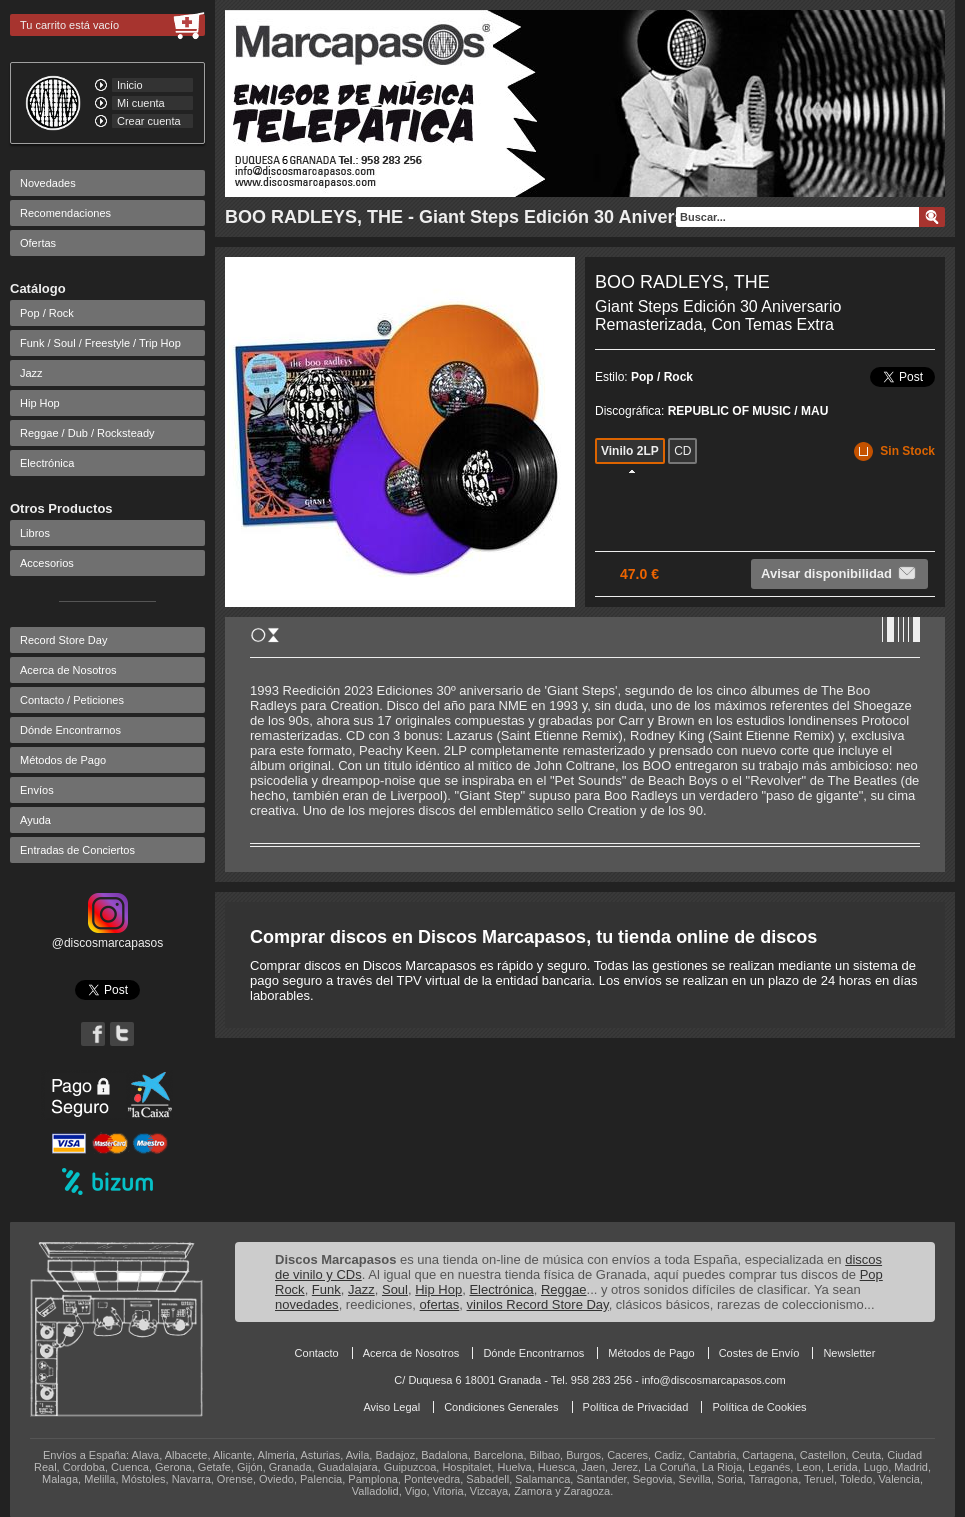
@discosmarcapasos (108, 936)
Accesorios (47, 563)
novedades (307, 1304)
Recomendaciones (65, 213)
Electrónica (47, 463)
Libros (35, 533)
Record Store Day (63, 640)
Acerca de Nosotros (68, 670)
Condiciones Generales (501, 1407)
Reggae (564, 1289)
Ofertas (38, 243)
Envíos (37, 790)
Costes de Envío (759, 1353)
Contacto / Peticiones (72, 700)
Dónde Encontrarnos (70, 730)
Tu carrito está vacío (69, 25)
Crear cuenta (149, 121)
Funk (326, 1289)
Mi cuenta (141, 103)
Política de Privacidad (636, 1407)
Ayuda (35, 820)
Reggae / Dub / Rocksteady (87, 433)
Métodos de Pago (63, 760)
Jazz (31, 373)
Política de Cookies (759, 1407)
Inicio (130, 85)
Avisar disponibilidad (839, 573)
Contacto (317, 1353)
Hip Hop (40, 403)
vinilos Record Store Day (538, 1304)
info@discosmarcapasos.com (714, 1380)
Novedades (48, 183)
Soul (395, 1289)
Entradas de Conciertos (77, 850)
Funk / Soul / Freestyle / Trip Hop (100, 343)
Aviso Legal (391, 1407)
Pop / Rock (47, 313)
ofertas (440, 1304)
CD (682, 451)
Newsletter (849, 1353)
